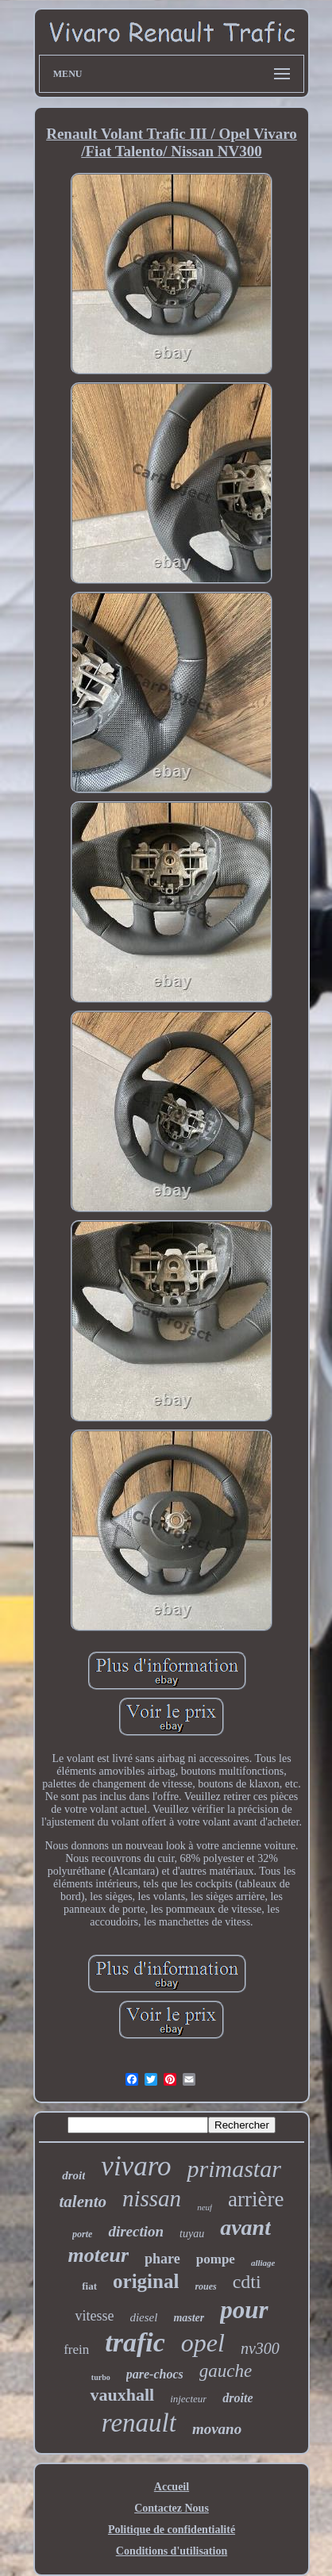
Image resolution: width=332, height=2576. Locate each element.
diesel (143, 2317)
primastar (233, 2169)
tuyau (192, 2234)
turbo (100, 2377)
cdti (247, 2281)
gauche (225, 2371)
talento (82, 2201)
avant (245, 2227)
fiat (89, 2286)
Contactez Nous (171, 2508)
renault (139, 2423)
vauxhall (122, 2395)
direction (136, 2231)
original (146, 2281)
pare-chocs (154, 2374)
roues (205, 2286)
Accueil (171, 2487)
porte (82, 2234)
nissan (151, 2198)
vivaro (136, 2166)
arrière (256, 2199)
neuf (204, 2207)
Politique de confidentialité (171, 2530)
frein (76, 2349)
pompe (215, 2259)
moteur (98, 2255)
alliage (263, 2262)
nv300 (260, 2348)
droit (73, 2175)
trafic (135, 2342)
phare (162, 2259)
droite (237, 2398)
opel (203, 2342)
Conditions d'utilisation (171, 2551)
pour (244, 2310)
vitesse (94, 2316)
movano (216, 2429)
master (188, 2318)
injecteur (188, 2399)
